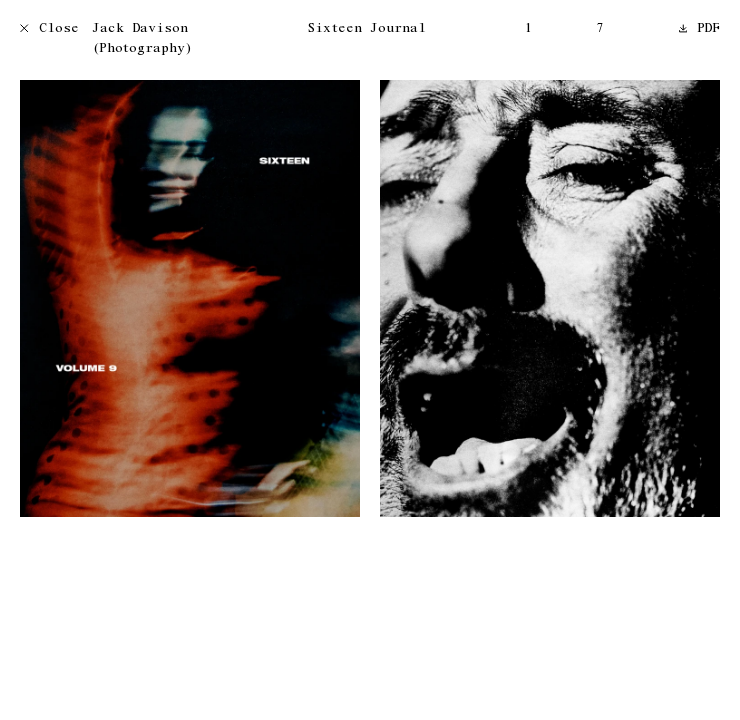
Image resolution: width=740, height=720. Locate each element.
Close (49, 29)
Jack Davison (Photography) (142, 39)
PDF (700, 29)
